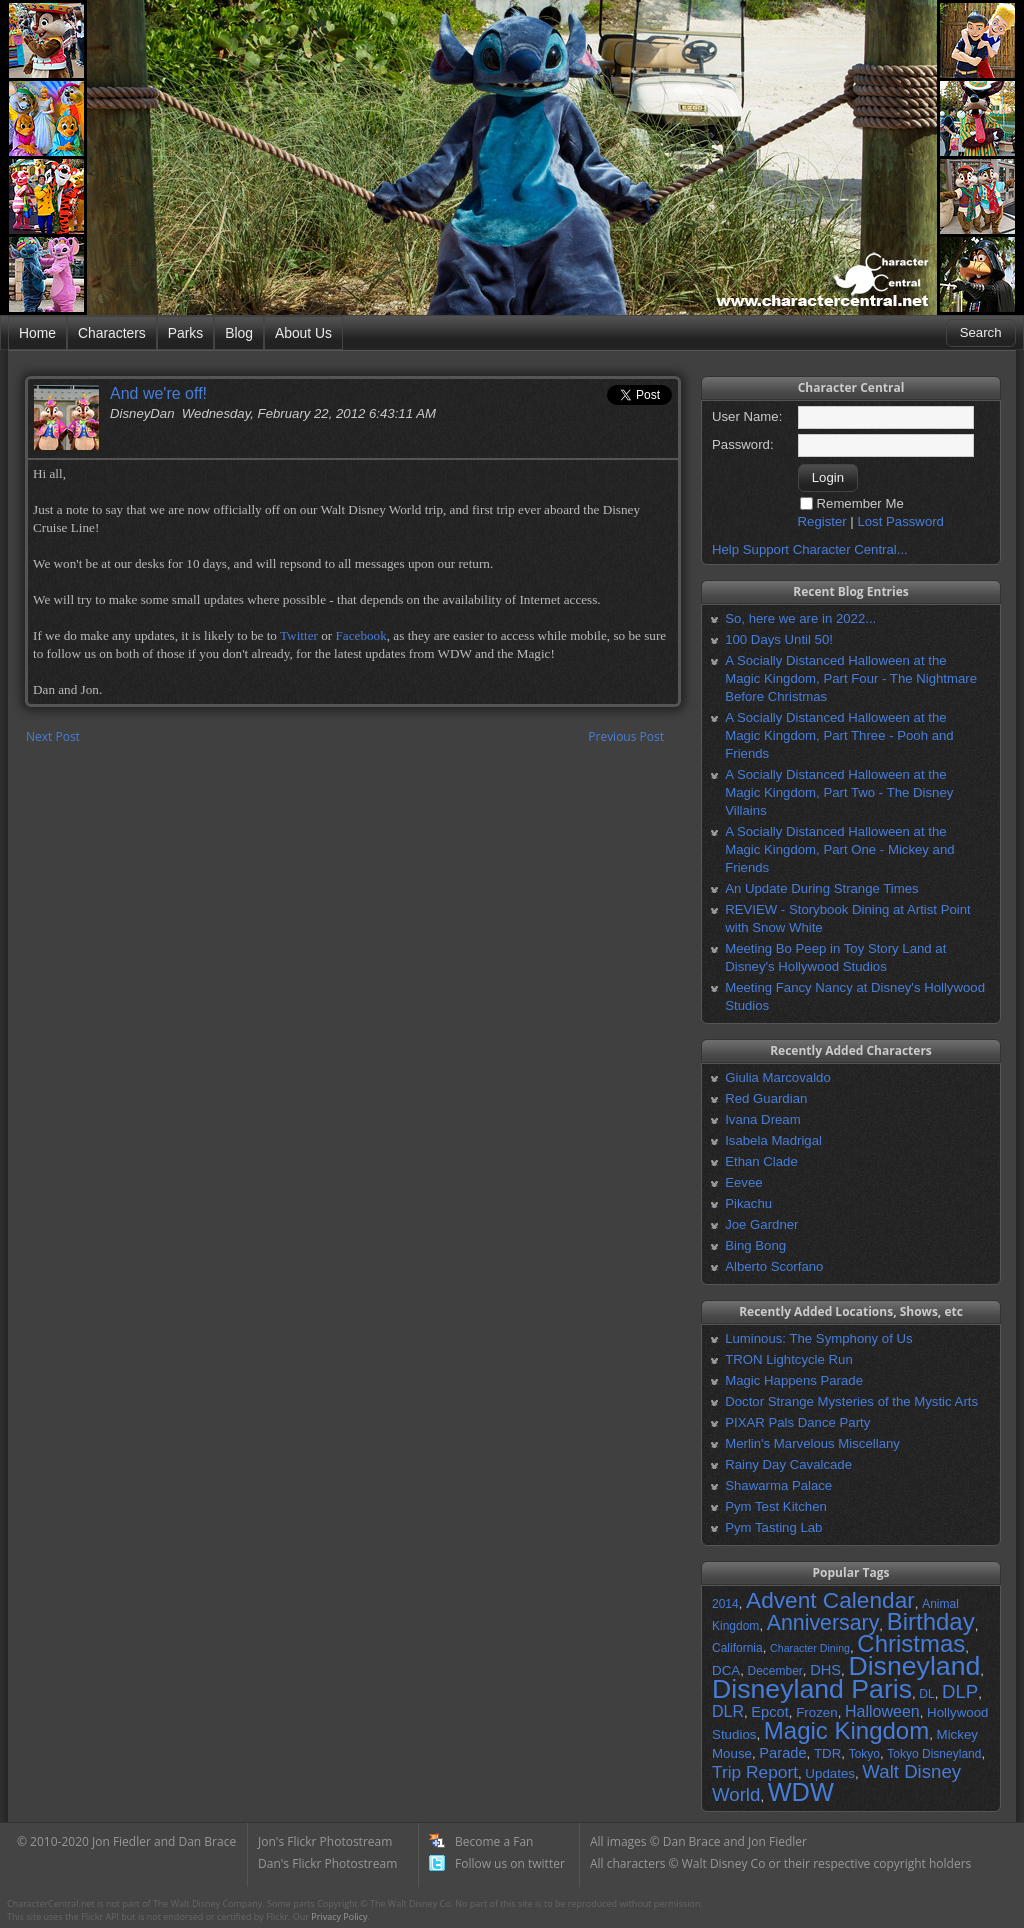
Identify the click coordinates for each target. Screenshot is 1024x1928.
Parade (782, 1753)
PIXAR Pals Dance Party (797, 1422)
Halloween (882, 1711)
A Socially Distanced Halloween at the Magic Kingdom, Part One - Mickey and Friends (839, 849)
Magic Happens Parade (794, 1380)
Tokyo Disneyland (934, 1754)
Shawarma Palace (778, 1485)
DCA (726, 1670)
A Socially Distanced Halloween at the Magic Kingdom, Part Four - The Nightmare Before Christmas (851, 678)
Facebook (360, 635)
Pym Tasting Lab (773, 1527)
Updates (830, 1773)
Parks (185, 333)
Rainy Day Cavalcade (788, 1464)
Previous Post (626, 736)
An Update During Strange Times (822, 888)
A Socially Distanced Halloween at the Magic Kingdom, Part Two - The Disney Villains (839, 792)
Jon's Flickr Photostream (325, 1841)
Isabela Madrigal (773, 1140)
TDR (827, 1753)
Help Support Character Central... (810, 549)
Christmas (911, 1643)
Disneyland (914, 1666)
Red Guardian (766, 1098)
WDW (801, 1792)
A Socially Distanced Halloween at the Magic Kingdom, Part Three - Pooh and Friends (839, 735)
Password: (743, 444)
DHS (825, 1670)
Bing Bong (755, 1245)
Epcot (769, 1712)
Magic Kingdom (846, 1730)
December (774, 1671)
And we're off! (158, 393)
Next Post (53, 736)
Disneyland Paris (812, 1689)
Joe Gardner (761, 1224)
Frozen (816, 1712)
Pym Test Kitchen (776, 1506)
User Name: (747, 416)
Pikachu (748, 1203)
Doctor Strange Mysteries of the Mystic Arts (851, 1401)
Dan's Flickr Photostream (327, 1863)
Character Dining (810, 1648)
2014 (725, 1604)
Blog (239, 333)
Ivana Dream (763, 1119)
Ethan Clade (761, 1161)
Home (37, 333)
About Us (303, 333)
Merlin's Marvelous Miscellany (812, 1443)
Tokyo (864, 1754)
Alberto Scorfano (774, 1266)
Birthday (931, 1621)
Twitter (299, 635)
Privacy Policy (339, 1916)
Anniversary (823, 1623)
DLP (960, 1691)
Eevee (743, 1182)
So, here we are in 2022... (800, 618)
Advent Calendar (830, 1600)
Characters (112, 333)
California (737, 1648)
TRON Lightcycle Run (789, 1359)
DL (926, 1694)
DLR (728, 1711)
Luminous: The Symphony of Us (818, 1338)
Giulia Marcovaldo (778, 1077)
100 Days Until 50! (779, 639)
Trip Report (755, 1772)
